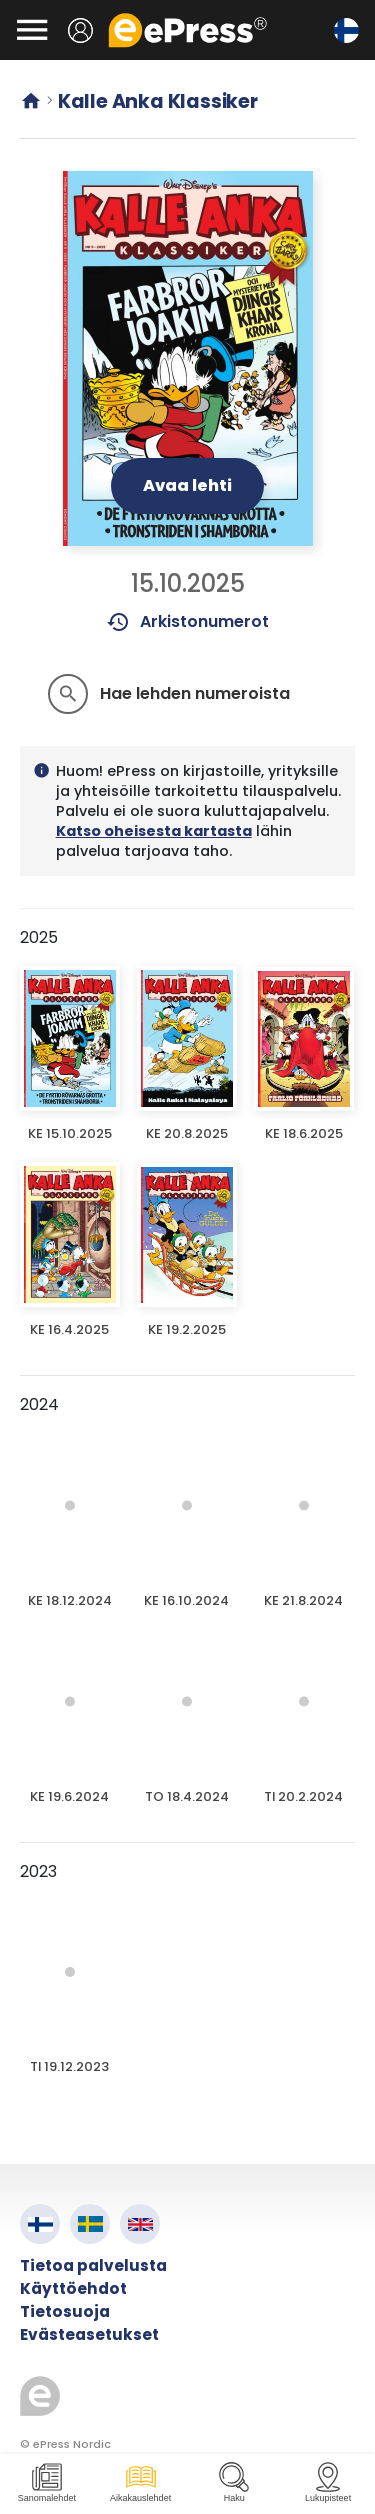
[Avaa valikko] (32, 30)
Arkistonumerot (187, 622)
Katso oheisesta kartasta (154, 831)
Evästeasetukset (89, 2334)
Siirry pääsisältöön (10, 10)
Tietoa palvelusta (93, 2265)
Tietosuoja (65, 2311)
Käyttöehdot (73, 2288)
